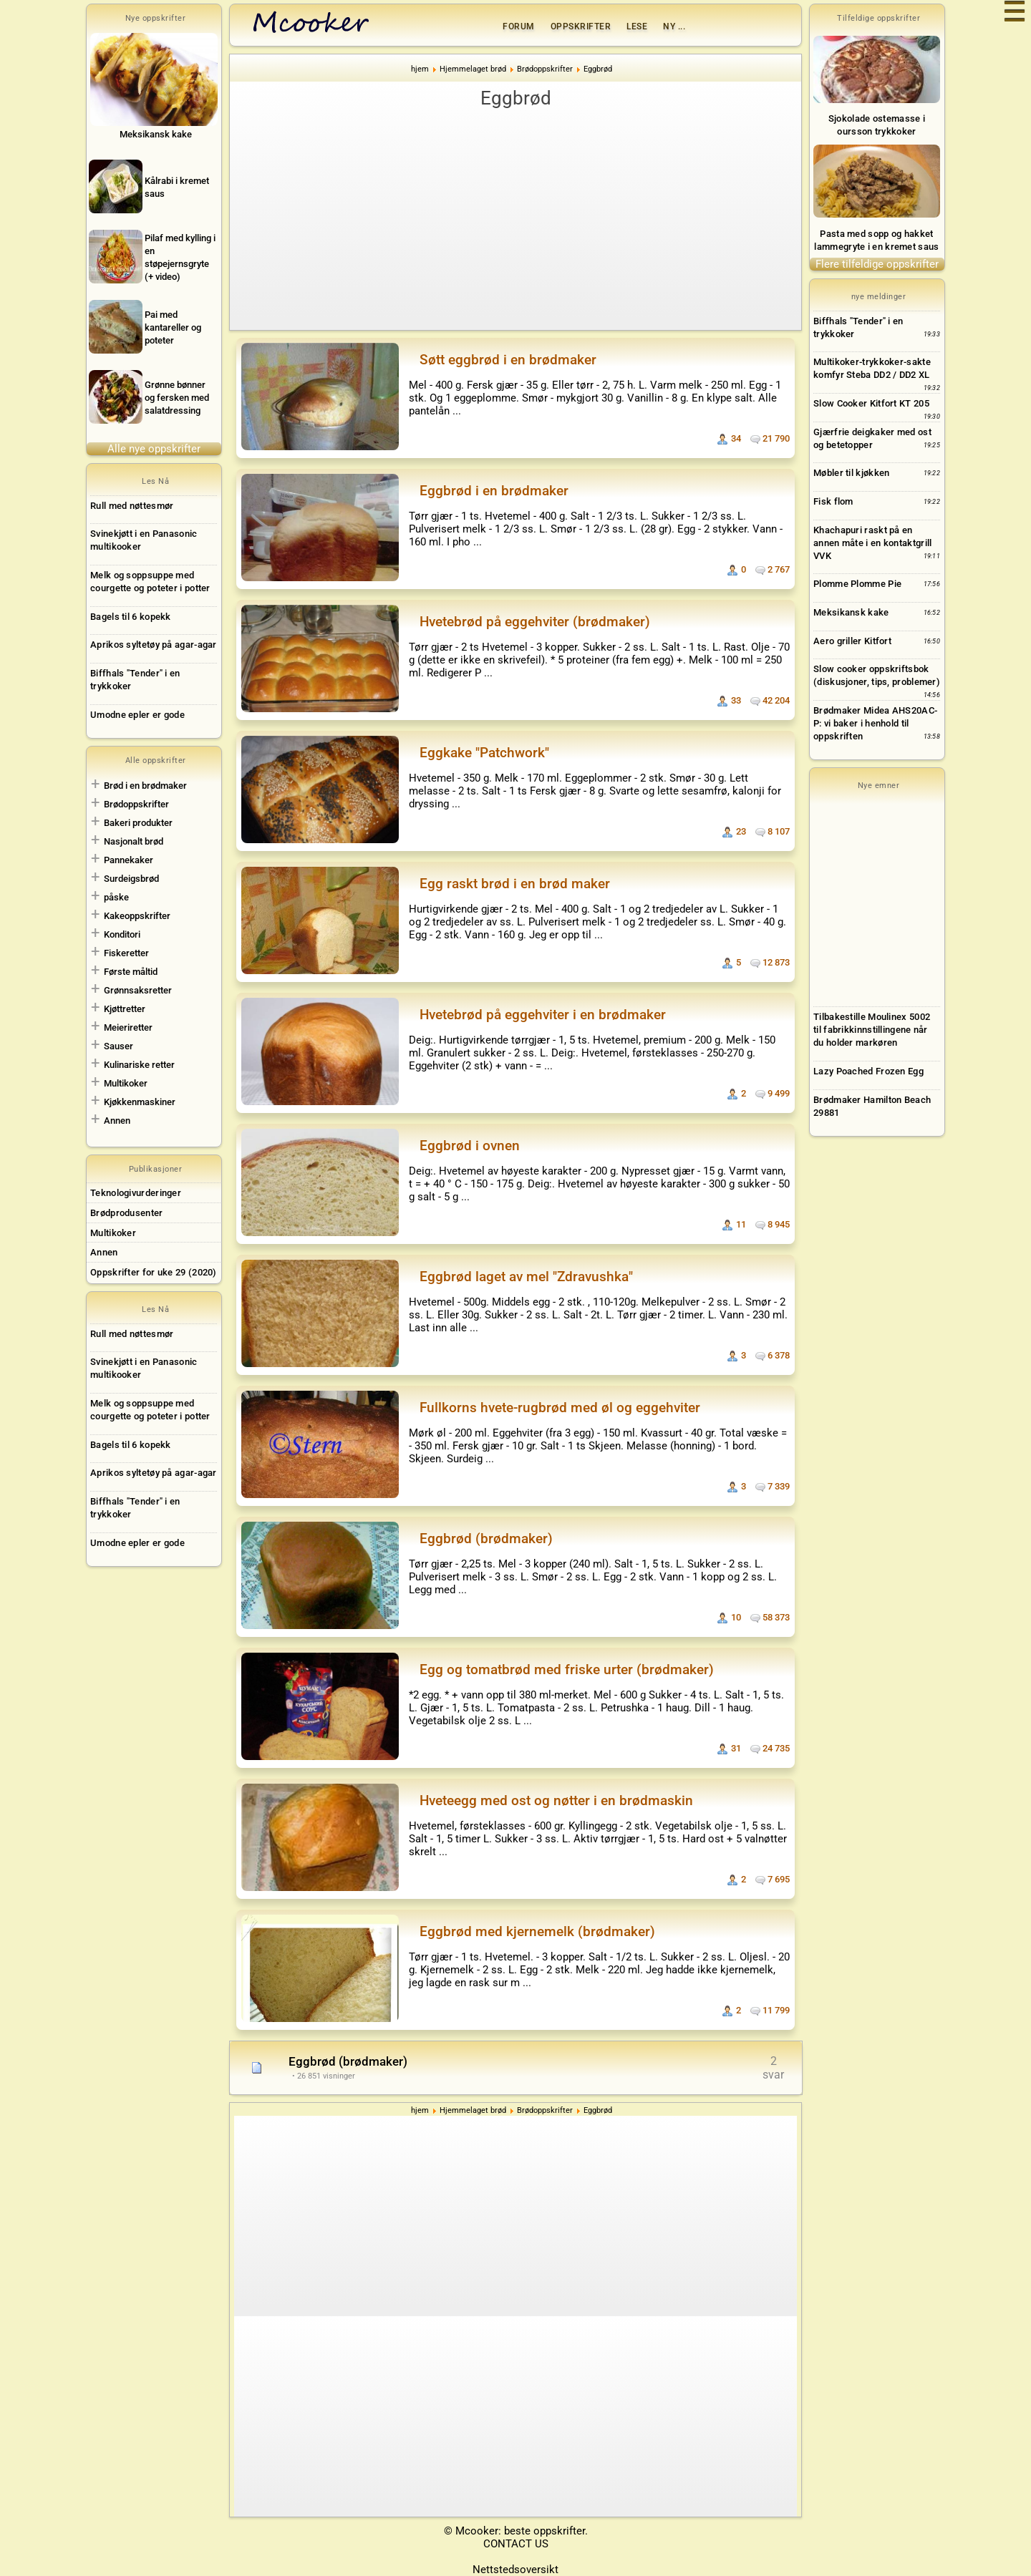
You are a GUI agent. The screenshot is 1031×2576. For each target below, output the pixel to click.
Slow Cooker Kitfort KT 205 (871, 403)
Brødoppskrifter (136, 804)
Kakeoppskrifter (137, 915)
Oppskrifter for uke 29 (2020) (153, 1272)
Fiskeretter (126, 953)
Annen (117, 1120)
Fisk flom (833, 501)
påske (116, 897)
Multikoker (125, 1083)
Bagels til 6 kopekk (130, 616)
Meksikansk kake (851, 612)
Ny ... (674, 26)
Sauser (118, 1046)
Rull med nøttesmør (131, 505)
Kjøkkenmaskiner (139, 1102)
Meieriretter (128, 1027)
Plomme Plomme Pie (857, 583)
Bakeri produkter (138, 822)
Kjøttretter (124, 1008)
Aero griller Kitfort (852, 641)
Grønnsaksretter (138, 990)
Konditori (122, 934)
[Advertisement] (515, 219)
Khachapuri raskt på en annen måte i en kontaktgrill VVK (872, 543)
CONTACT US (515, 2543)
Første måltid (131, 971)
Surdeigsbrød (131, 878)
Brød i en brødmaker (145, 785)
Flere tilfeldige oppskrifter (877, 264)
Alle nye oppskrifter (153, 448)
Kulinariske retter (139, 1064)
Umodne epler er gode (137, 714)
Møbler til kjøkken (851, 472)
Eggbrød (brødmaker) (348, 2061)
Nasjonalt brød (133, 841)
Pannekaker (128, 860)
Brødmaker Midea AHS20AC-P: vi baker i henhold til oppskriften (875, 723)
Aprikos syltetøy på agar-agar (153, 644)
